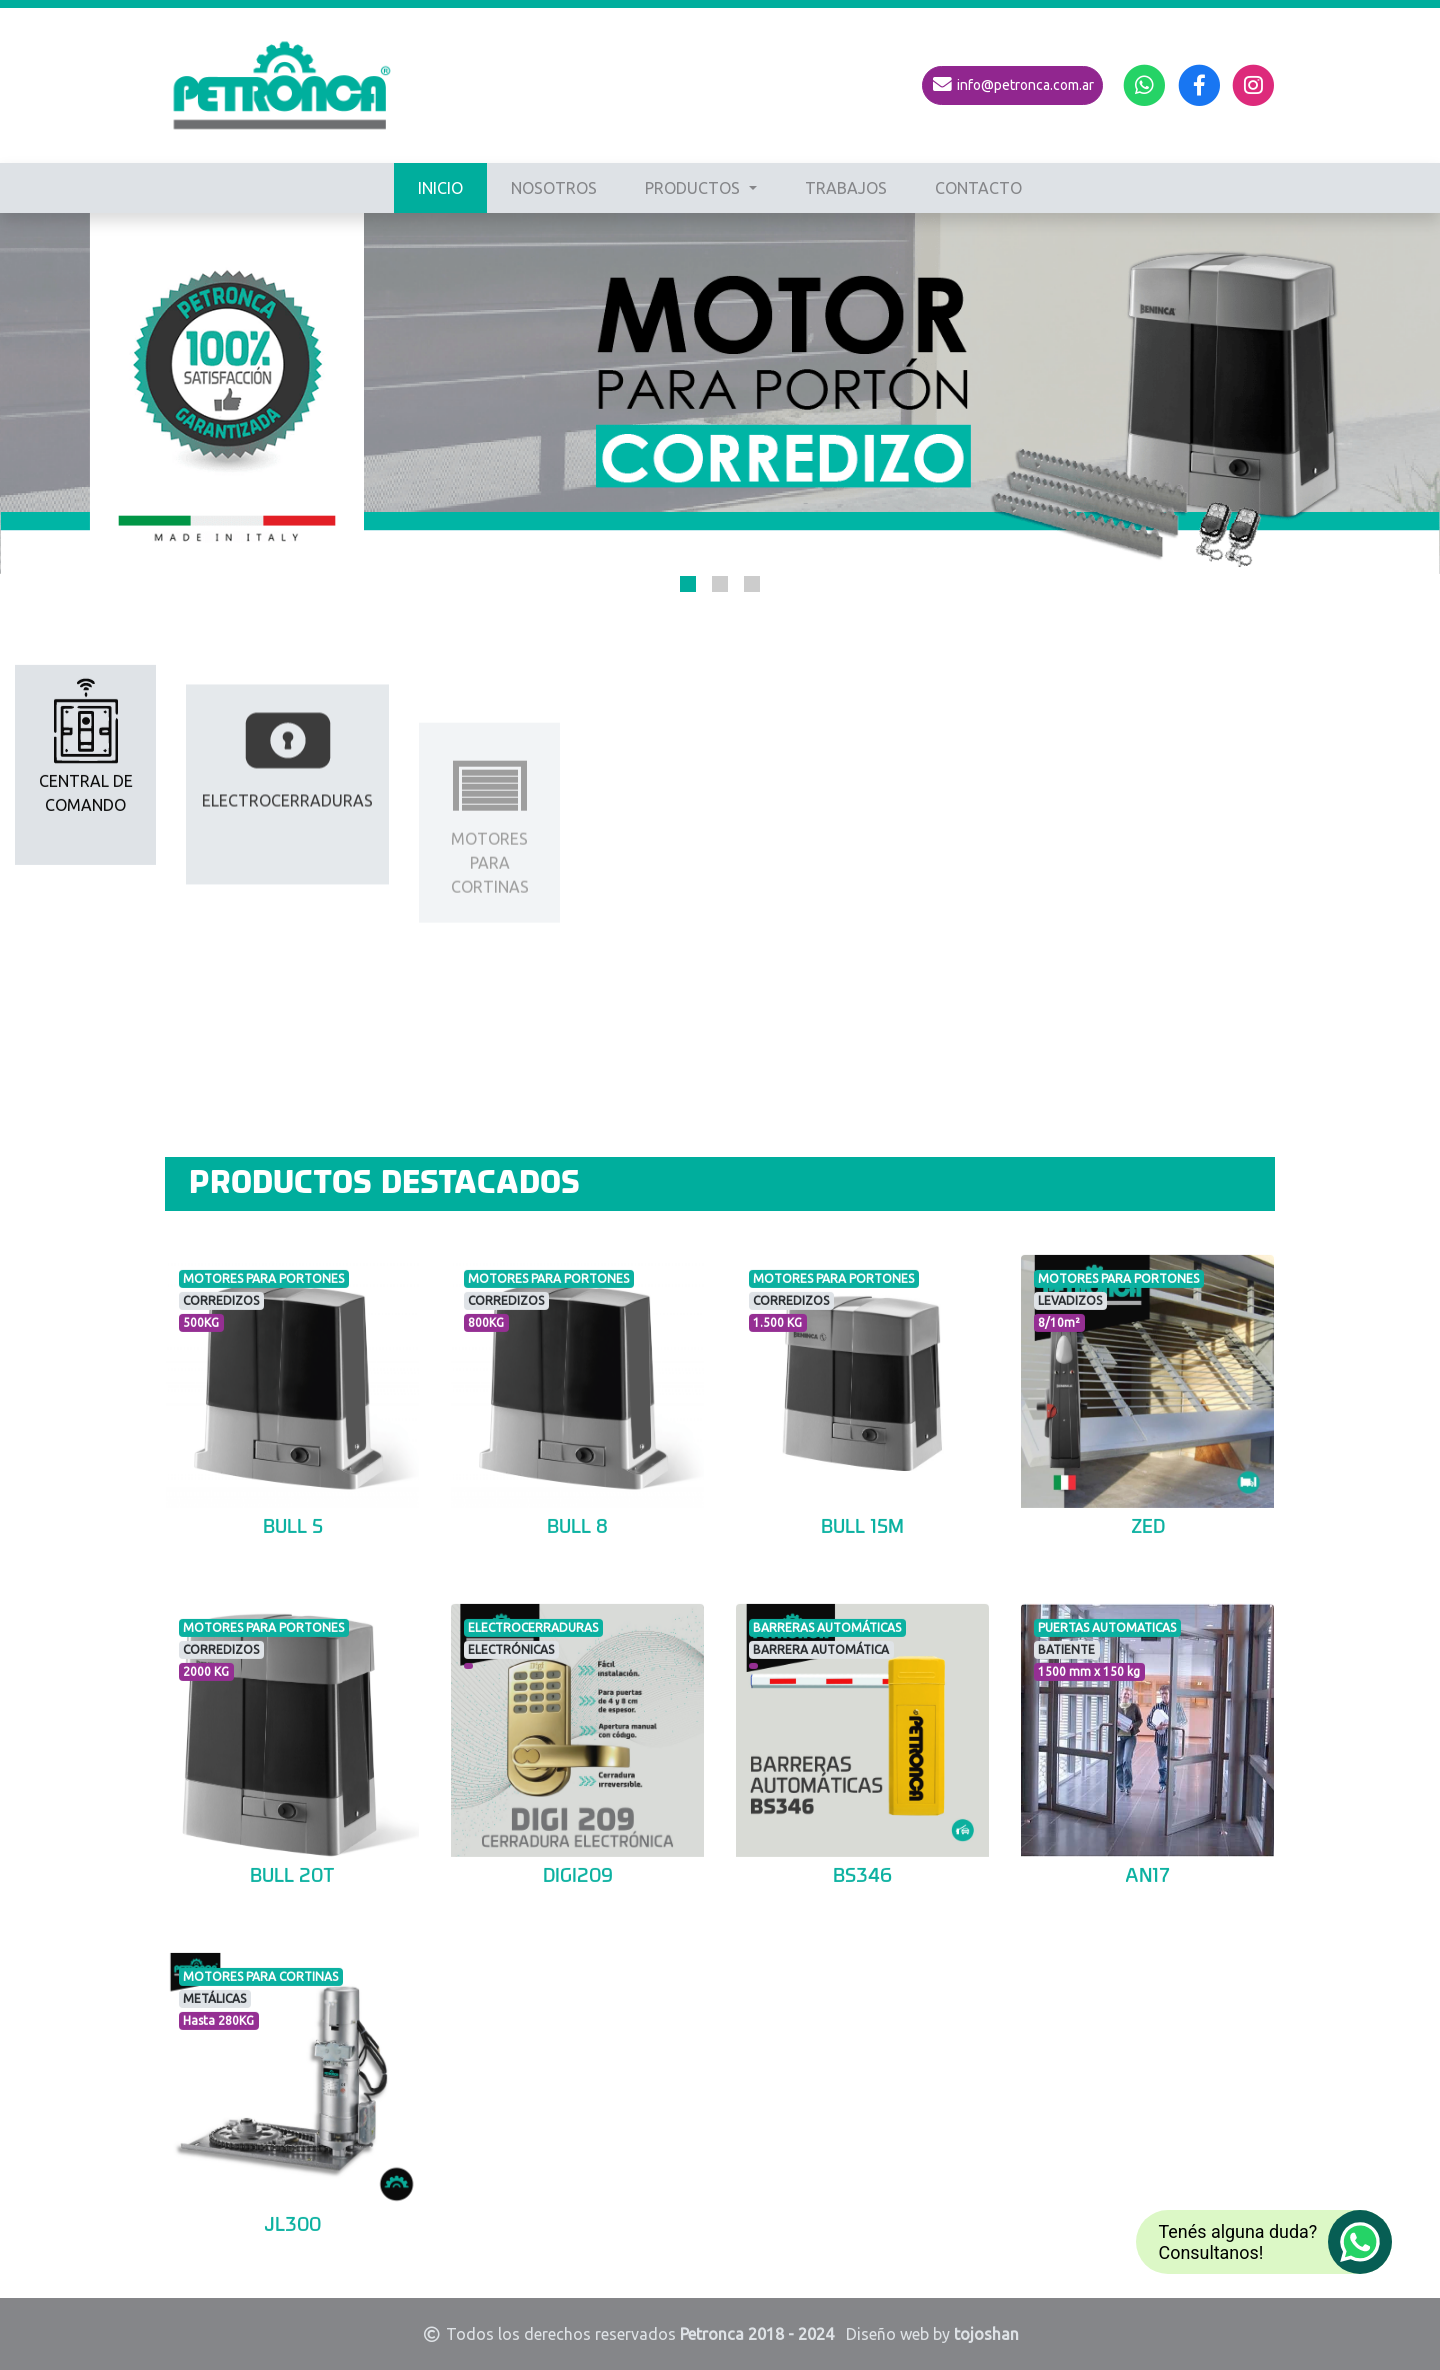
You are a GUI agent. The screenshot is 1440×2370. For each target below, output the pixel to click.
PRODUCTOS (694, 188)
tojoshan (986, 2334)
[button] (688, 584)
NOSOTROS (554, 188)
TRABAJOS (846, 188)
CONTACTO (978, 188)
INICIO (440, 188)
